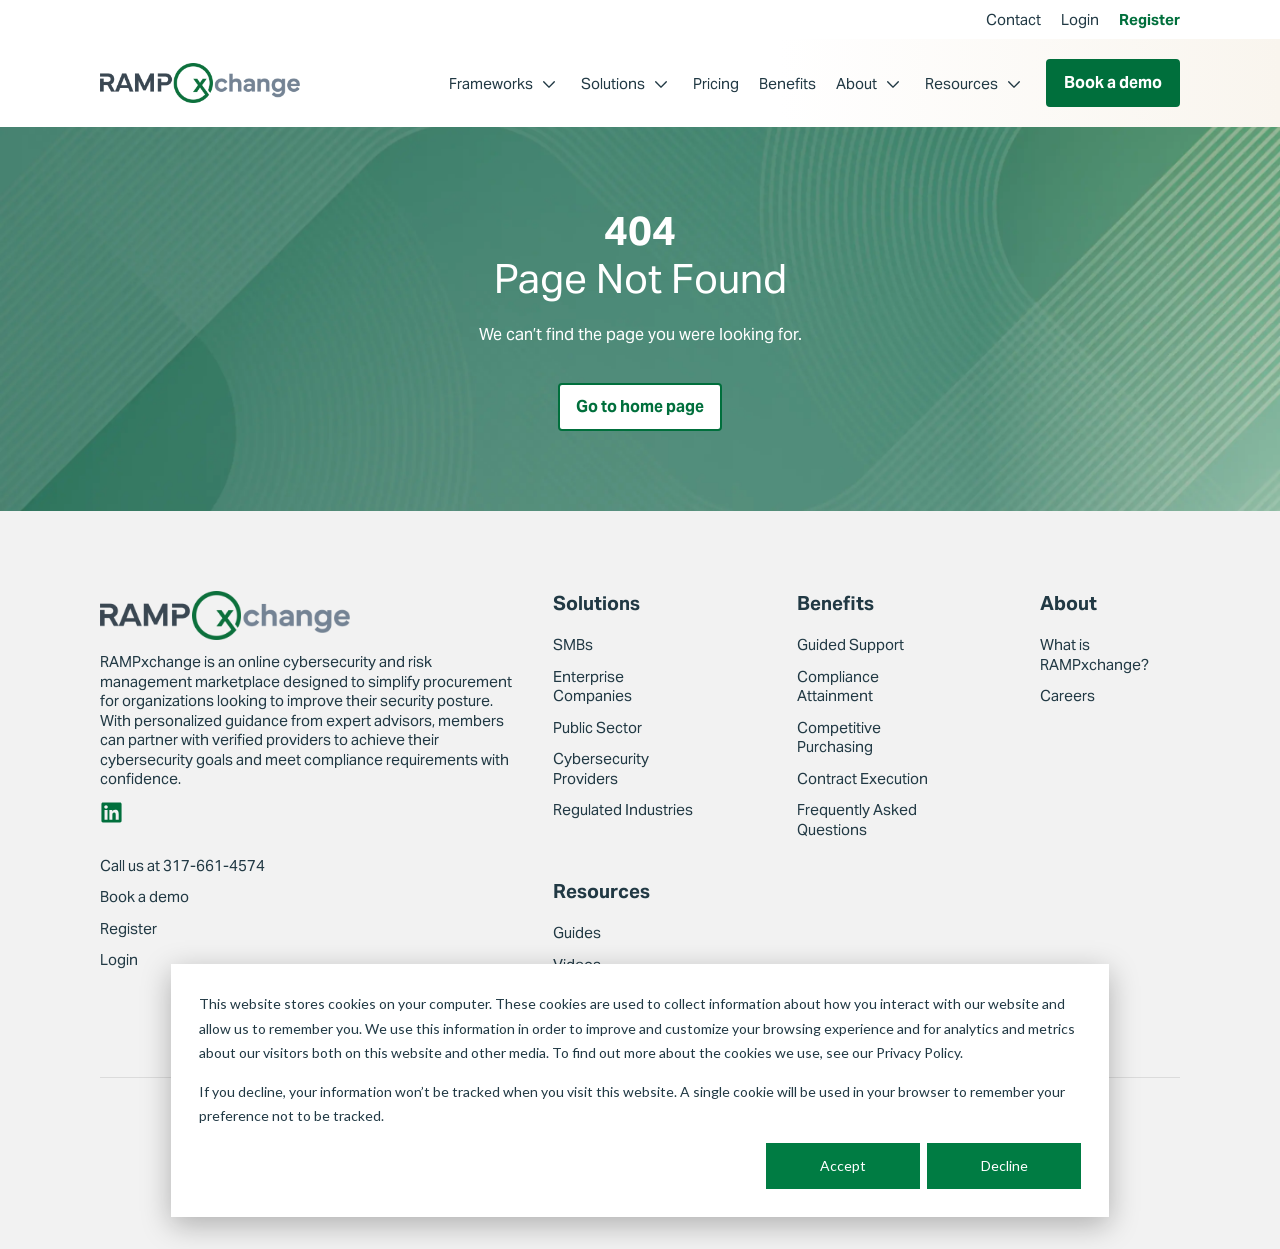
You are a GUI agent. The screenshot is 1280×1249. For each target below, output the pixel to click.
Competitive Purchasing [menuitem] (839, 737)
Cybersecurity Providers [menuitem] (601, 769)
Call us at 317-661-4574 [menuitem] (182, 865)
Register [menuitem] (1149, 19)
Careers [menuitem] (1067, 696)
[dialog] (640, 1090)
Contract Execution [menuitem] (862, 778)
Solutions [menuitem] (613, 83)
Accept (843, 1165)
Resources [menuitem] (961, 83)
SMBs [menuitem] (573, 645)
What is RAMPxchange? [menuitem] (1094, 655)
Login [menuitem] (1080, 19)
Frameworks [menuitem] (491, 83)
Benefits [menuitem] (787, 83)
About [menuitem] (856, 83)
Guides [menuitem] (577, 933)
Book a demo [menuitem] (144, 897)
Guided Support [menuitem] (850, 645)
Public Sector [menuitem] (597, 727)
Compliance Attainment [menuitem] (838, 686)
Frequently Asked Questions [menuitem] (857, 820)
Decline (1004, 1165)
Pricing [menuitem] (716, 83)
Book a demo (1113, 82)
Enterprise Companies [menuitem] (592, 686)
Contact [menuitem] (1013, 19)
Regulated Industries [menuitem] (623, 810)
